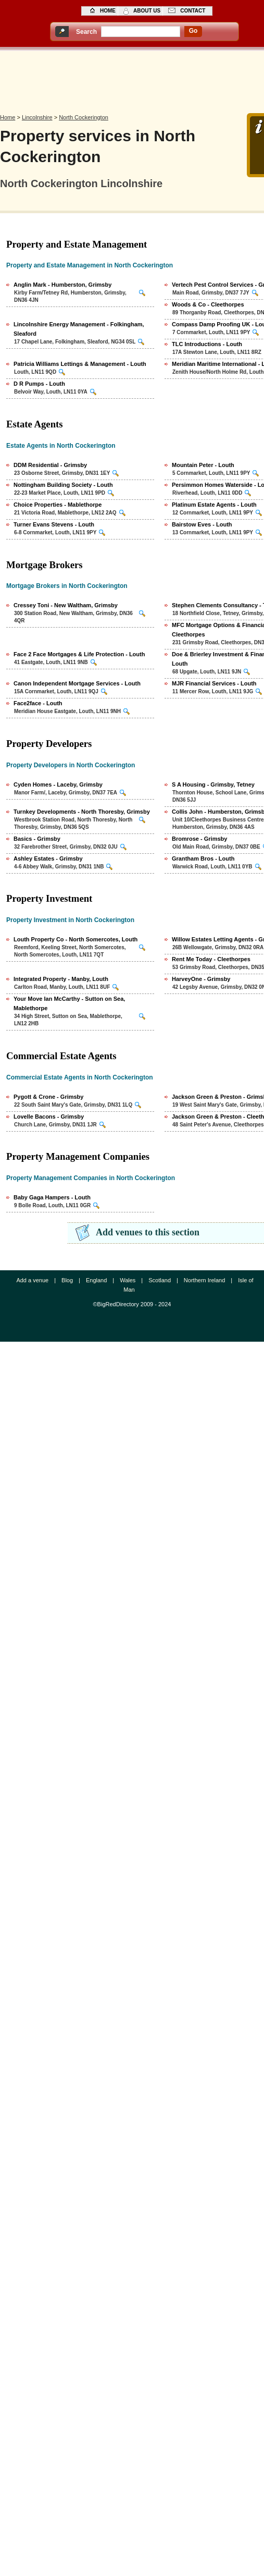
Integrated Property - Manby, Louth (61, 979)
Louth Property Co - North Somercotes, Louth (75, 939)
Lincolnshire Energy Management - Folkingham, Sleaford (79, 329)
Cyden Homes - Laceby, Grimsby (58, 784)
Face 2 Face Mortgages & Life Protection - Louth (79, 654)
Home (7, 117)
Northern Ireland (204, 1280)
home (108, 11)
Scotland (159, 1280)
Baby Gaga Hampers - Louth (52, 1197)
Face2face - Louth (38, 703)
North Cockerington (83, 117)
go (193, 30)
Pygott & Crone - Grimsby (48, 1097)
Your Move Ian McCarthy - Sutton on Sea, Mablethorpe (69, 1003)
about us (146, 11)
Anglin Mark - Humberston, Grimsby (62, 284)
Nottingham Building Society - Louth (63, 485)
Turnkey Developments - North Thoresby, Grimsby (82, 811)
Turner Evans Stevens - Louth (54, 524)
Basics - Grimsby (37, 839)
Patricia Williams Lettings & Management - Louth (80, 364)
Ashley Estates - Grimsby (48, 858)
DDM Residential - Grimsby (50, 465)
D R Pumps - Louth (39, 384)
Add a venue (32, 1280)
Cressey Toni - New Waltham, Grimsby (66, 605)
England (96, 1280)
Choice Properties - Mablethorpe (58, 504)
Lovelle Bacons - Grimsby (49, 1116)
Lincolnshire (37, 117)
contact (192, 11)
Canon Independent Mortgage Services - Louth (77, 683)
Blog (67, 1280)
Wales (127, 1280)
